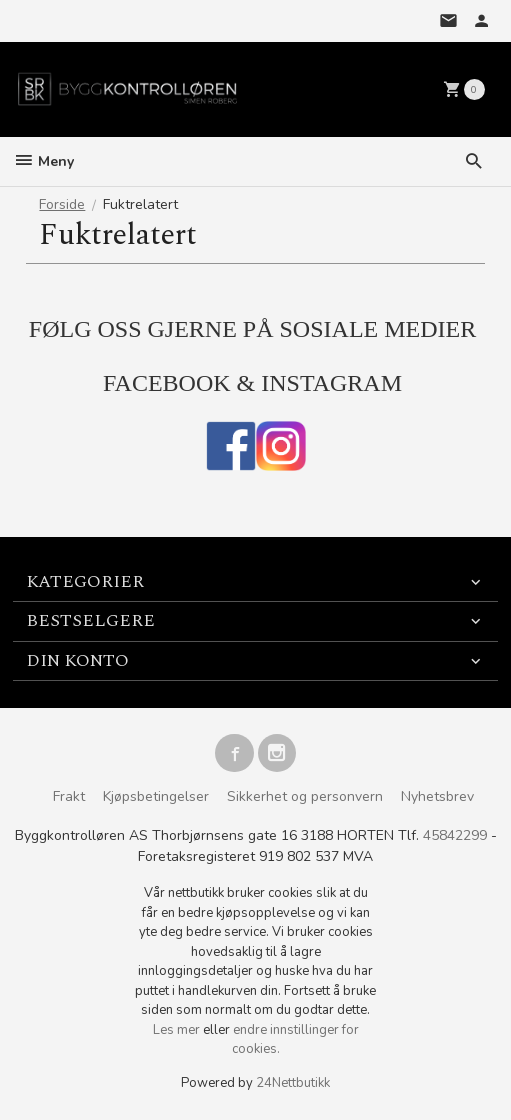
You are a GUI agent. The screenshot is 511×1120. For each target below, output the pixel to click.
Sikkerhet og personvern (305, 796)
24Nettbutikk (293, 1083)
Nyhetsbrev (437, 796)
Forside (62, 204)
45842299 (455, 835)
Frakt (69, 796)
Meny (43, 161)
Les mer (178, 1030)
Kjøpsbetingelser (156, 796)
